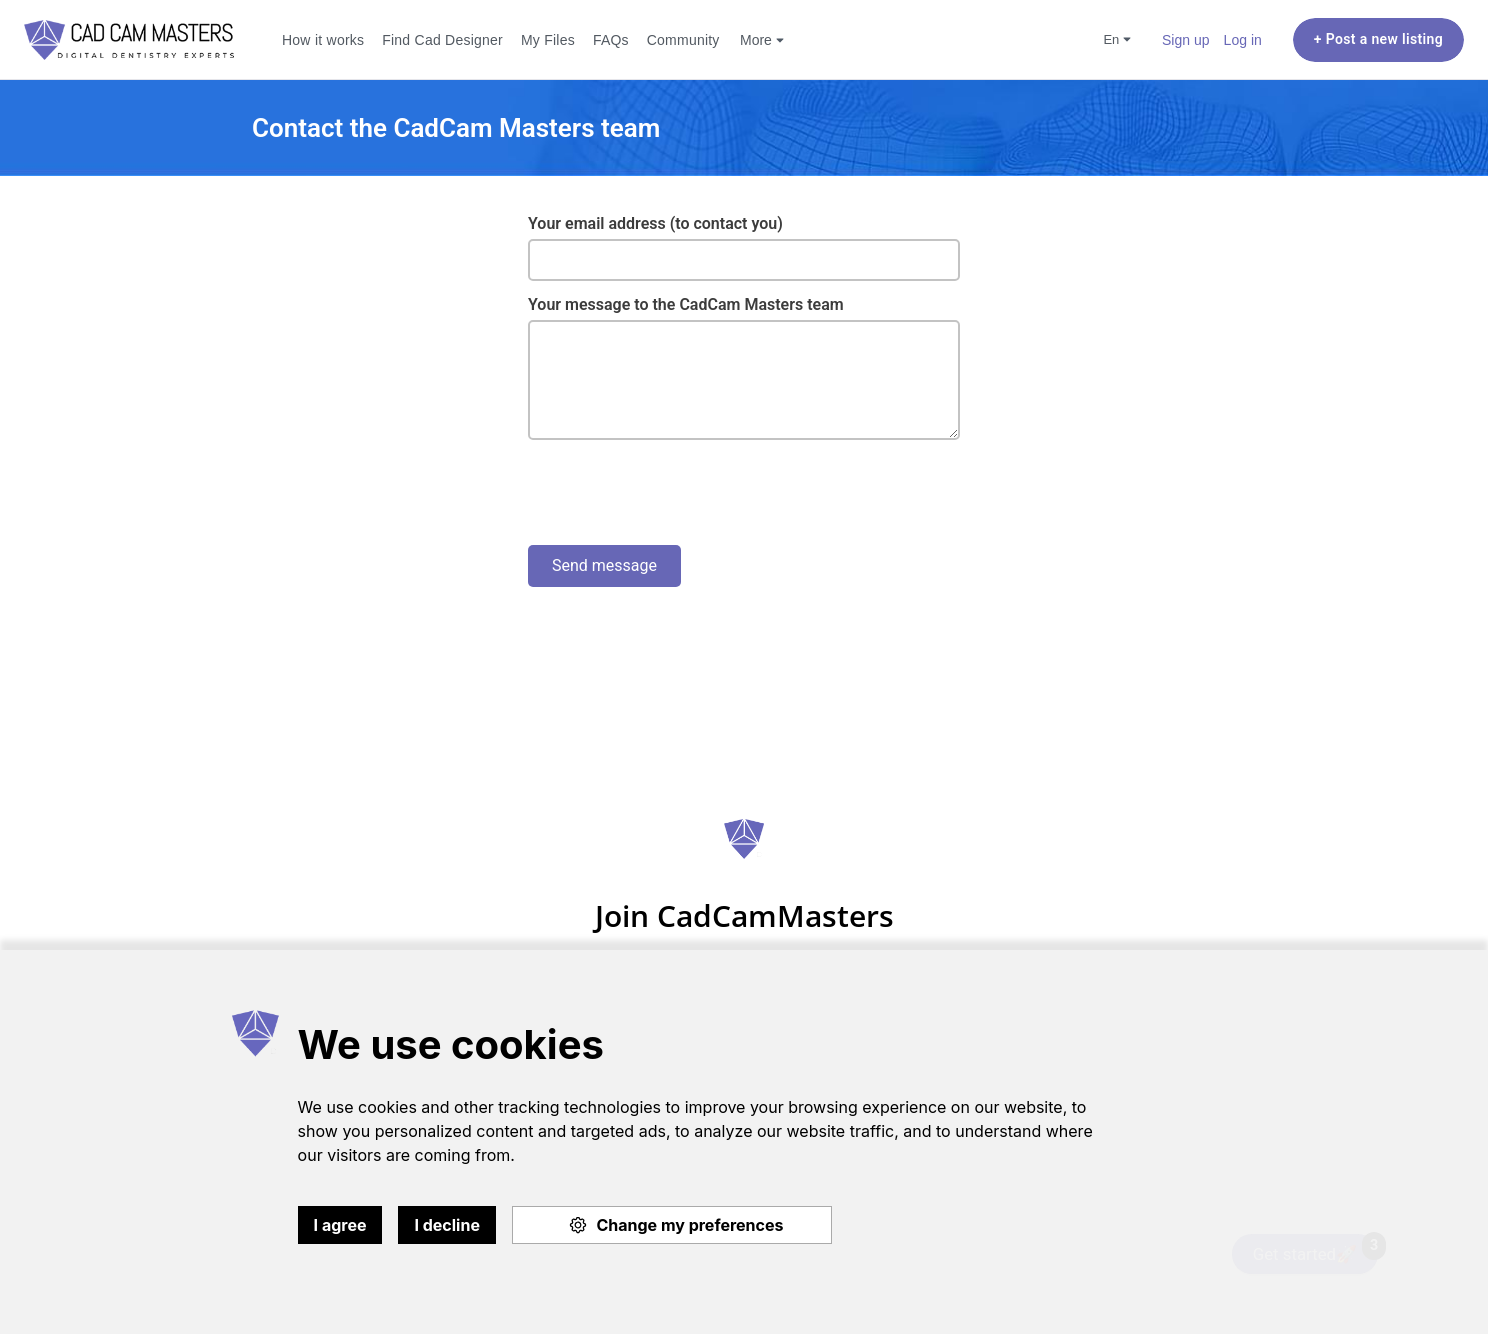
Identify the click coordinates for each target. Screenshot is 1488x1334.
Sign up (1186, 39)
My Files (548, 39)
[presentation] (680, 494)
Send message (604, 565)
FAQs (611, 39)
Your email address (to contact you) (655, 223)
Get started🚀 (1315, 1249)
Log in (1243, 39)
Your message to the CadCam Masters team (686, 304)
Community (683, 39)
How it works (323, 39)
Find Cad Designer (442, 39)
